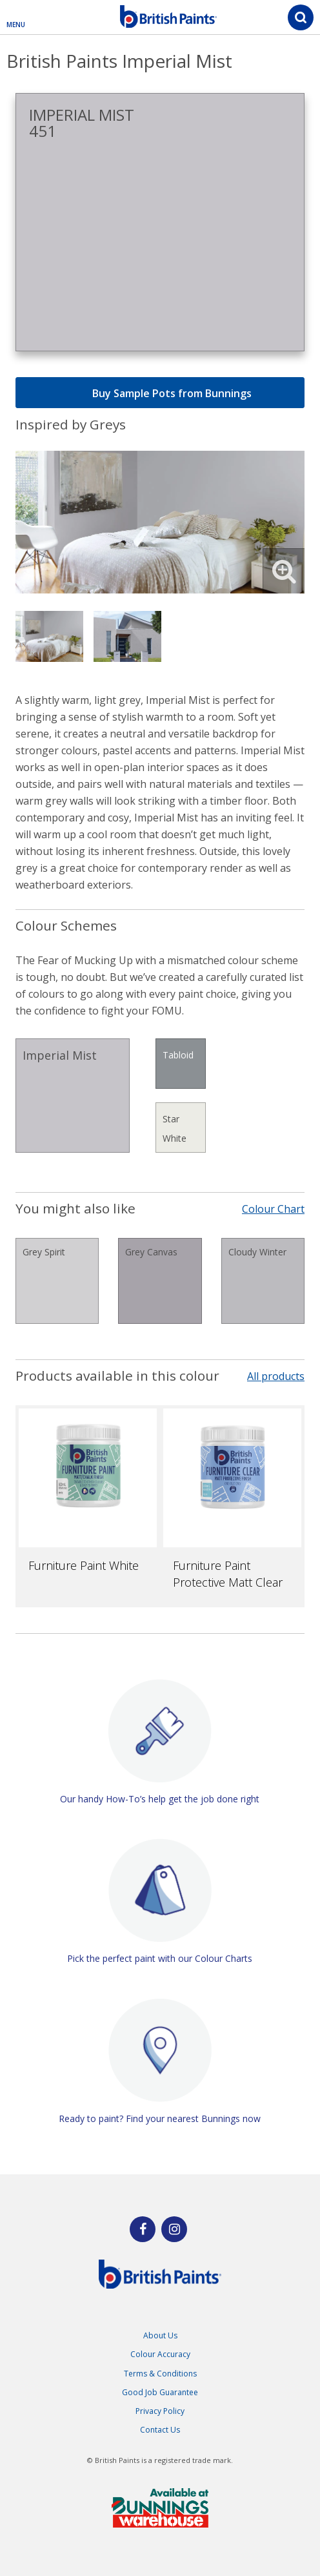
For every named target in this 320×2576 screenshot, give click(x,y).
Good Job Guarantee (160, 2392)
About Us (160, 2335)
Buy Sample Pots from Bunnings (160, 393)
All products (276, 1376)
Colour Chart (273, 1209)
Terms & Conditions (160, 2373)
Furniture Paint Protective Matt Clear (228, 1574)
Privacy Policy (160, 2411)
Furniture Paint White (83, 1565)
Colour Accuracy (160, 2354)
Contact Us (160, 2429)
